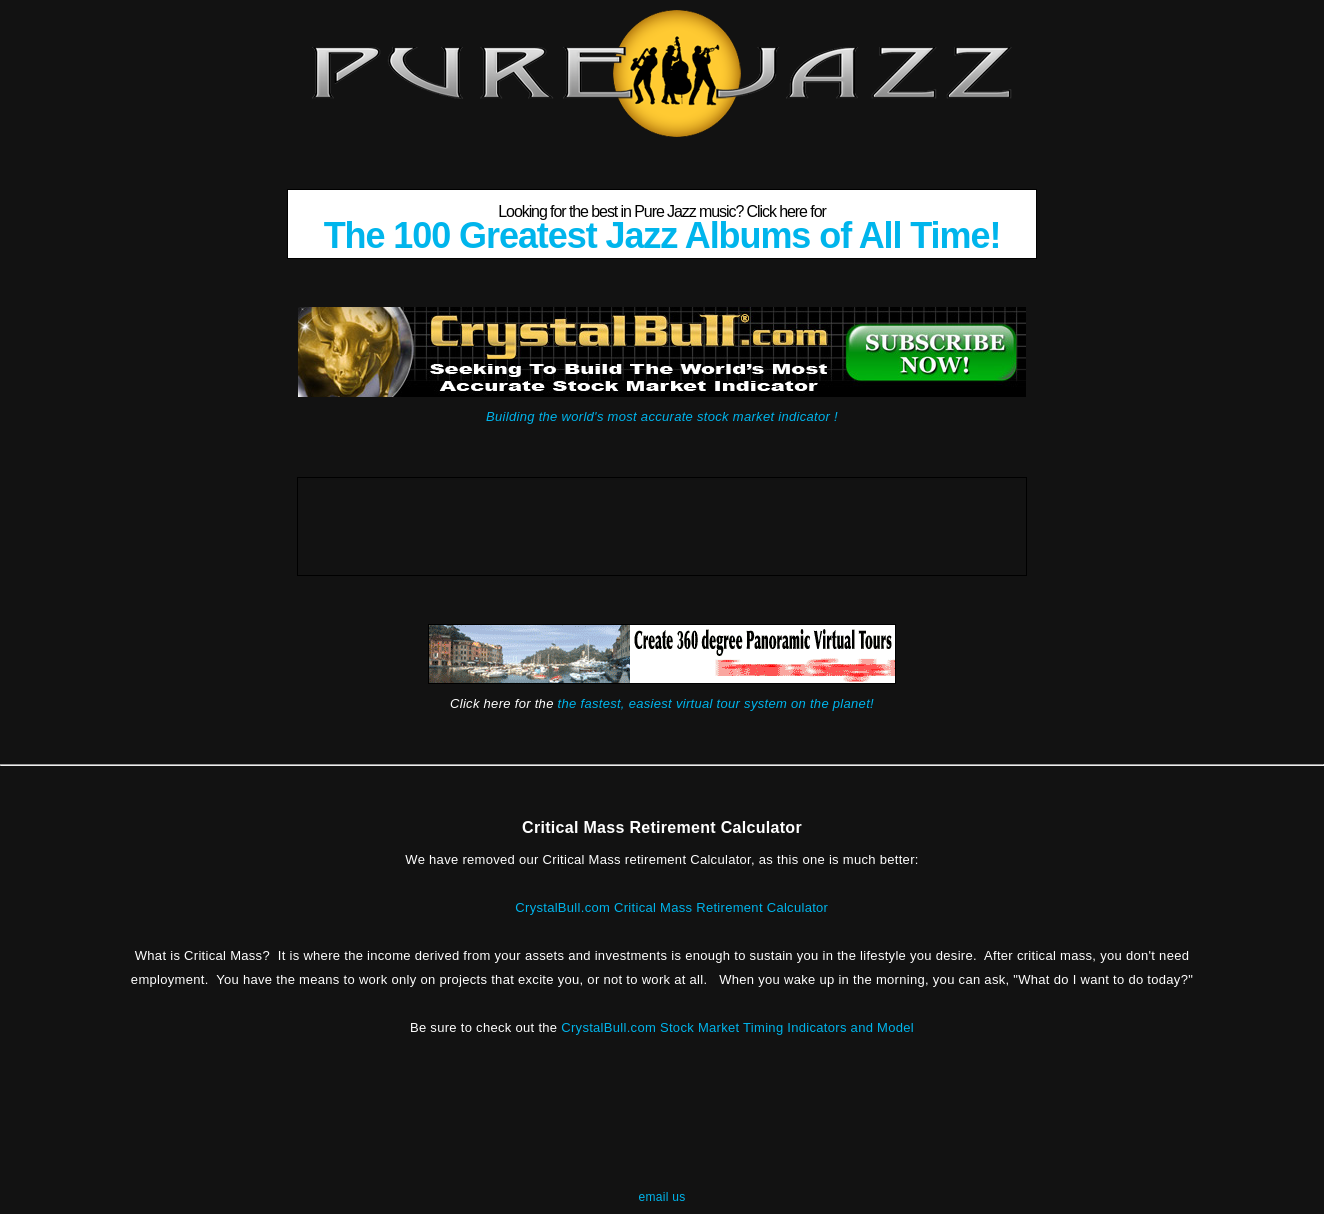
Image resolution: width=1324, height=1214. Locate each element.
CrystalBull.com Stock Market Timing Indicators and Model (737, 1027)
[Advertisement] (662, 523)
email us (661, 1197)
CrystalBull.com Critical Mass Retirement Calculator (671, 907)
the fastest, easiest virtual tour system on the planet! (716, 703)
